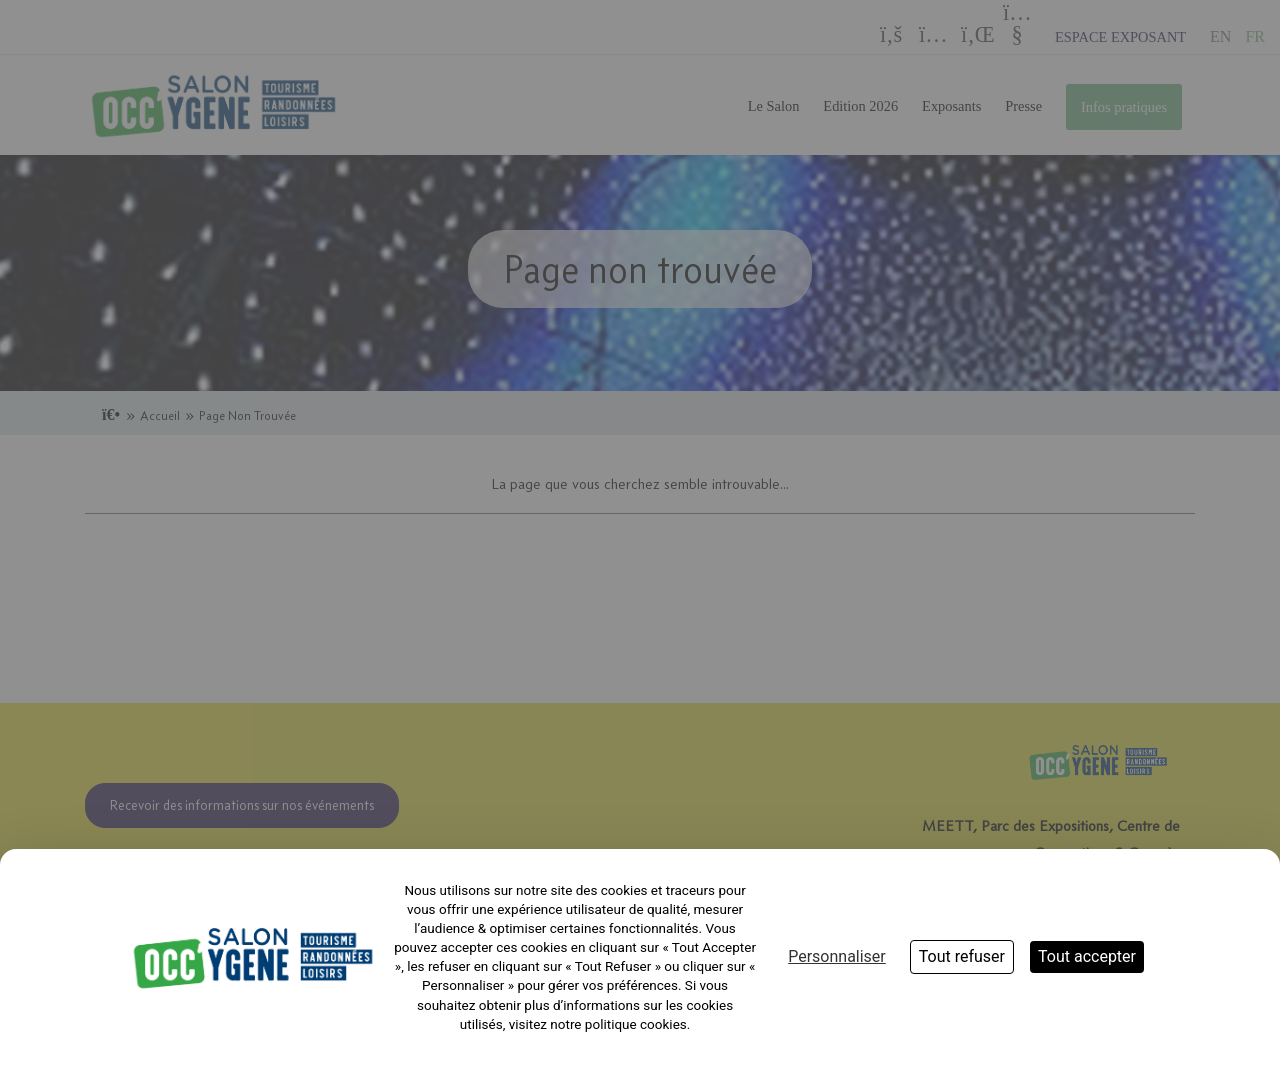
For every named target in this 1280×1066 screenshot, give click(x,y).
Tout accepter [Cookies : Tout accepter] (1087, 956)
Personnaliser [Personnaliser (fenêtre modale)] (837, 956)
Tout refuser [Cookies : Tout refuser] (962, 956)
